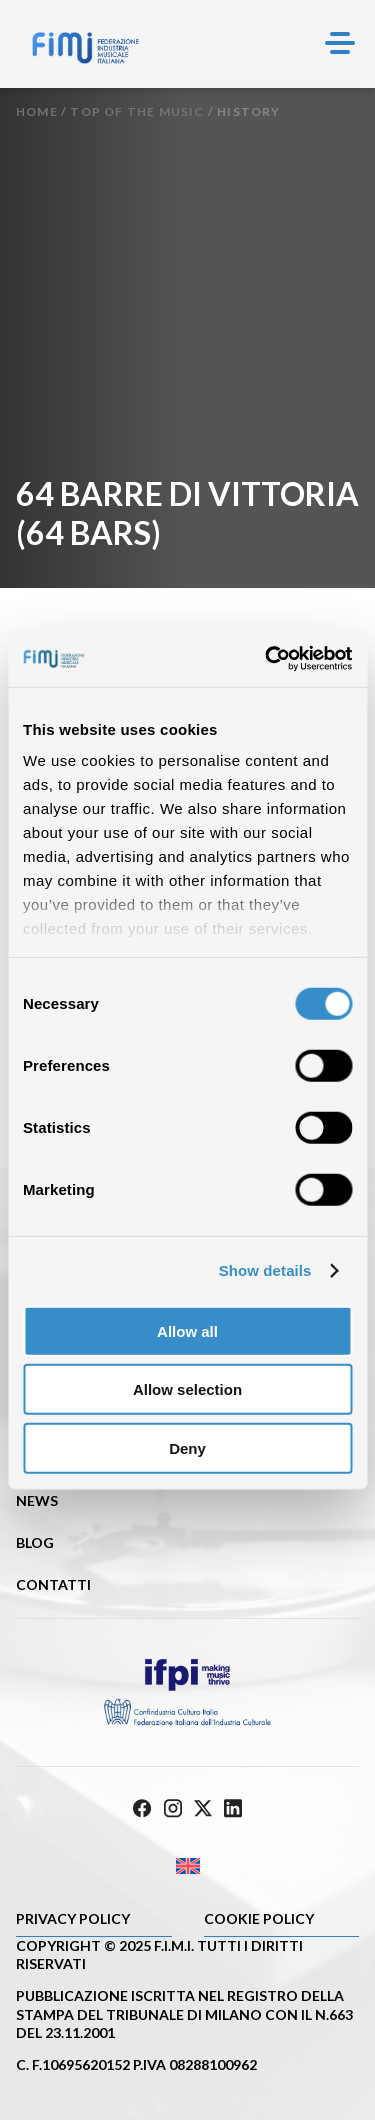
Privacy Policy (73, 1918)
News (37, 1500)
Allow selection (187, 1389)
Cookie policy (259, 1918)
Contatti (53, 1584)
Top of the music (137, 111)
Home (37, 111)
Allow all (187, 1330)
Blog (35, 1542)
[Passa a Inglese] (187, 1865)
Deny (187, 1447)
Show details (265, 1270)
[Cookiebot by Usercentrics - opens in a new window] (267, 659)
